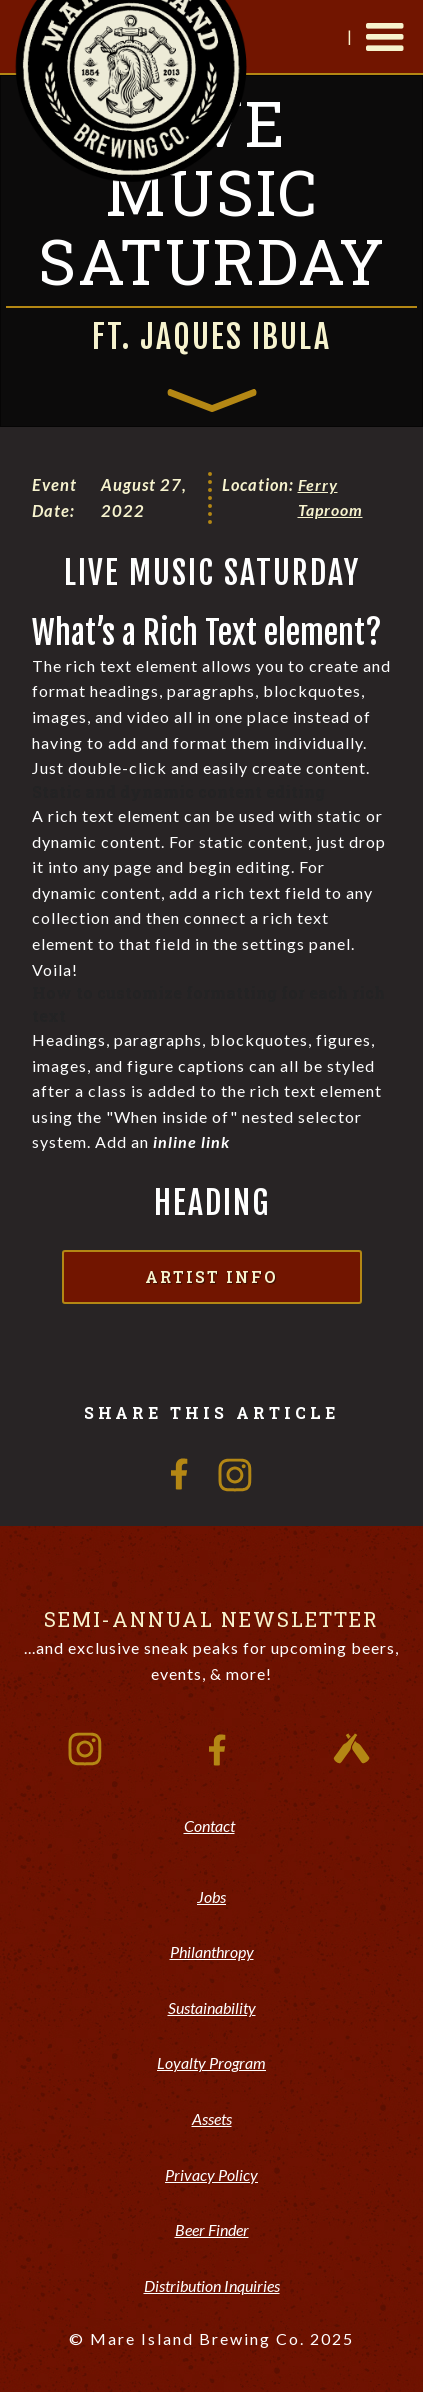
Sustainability (212, 2007)
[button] (385, 38)
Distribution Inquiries (212, 2285)
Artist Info (211, 1276)
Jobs (211, 1896)
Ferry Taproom (330, 497)
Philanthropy (212, 1951)
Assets (212, 2118)
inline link (191, 1141)
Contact (209, 1825)
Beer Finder (212, 2229)
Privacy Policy (211, 2174)
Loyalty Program (211, 2062)
